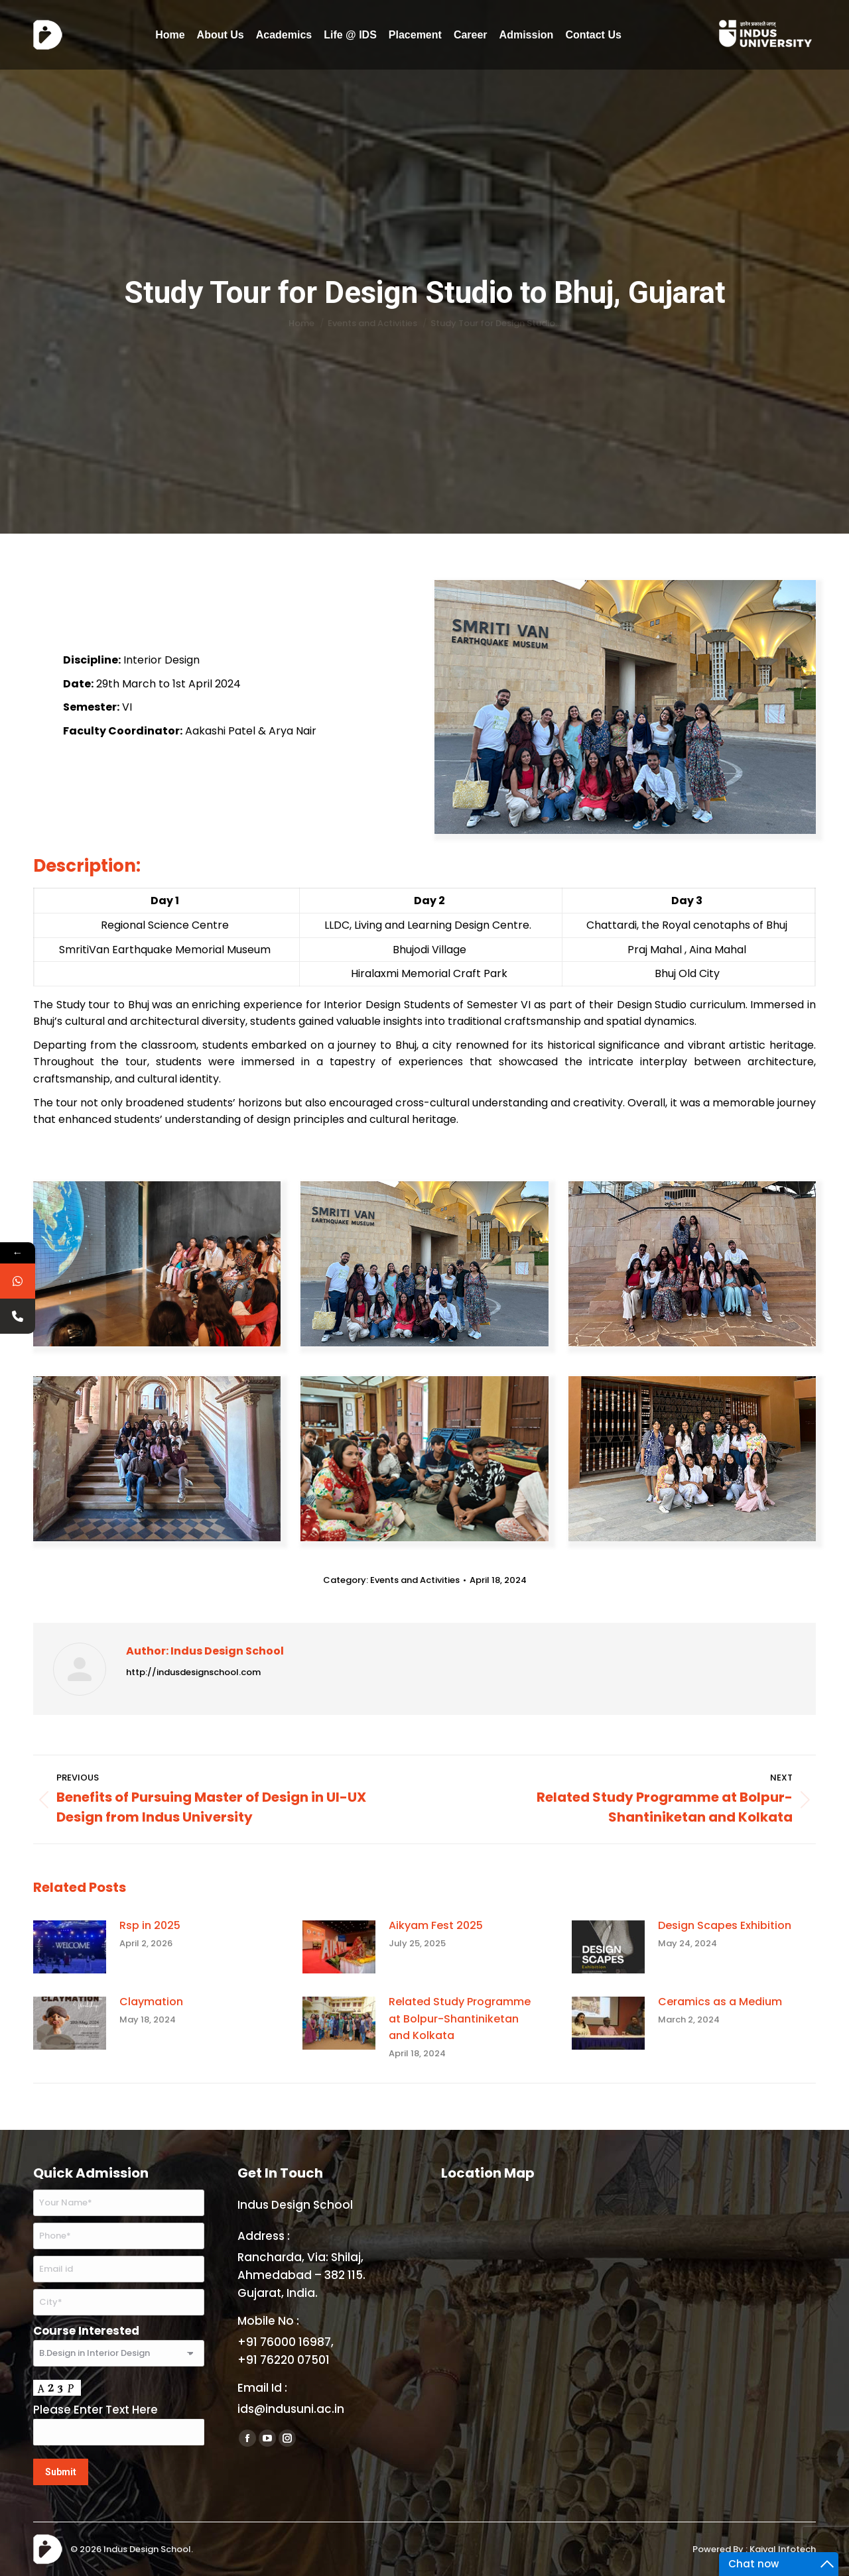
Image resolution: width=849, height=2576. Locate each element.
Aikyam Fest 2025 (436, 1925)
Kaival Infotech (783, 2549)
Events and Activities (415, 1580)
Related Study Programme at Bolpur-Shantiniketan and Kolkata (460, 2018)
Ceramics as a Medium (720, 2001)
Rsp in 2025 (149, 1925)
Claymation (151, 2001)
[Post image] (69, 1946)
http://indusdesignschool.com (193, 1672)
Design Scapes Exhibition (724, 1925)
